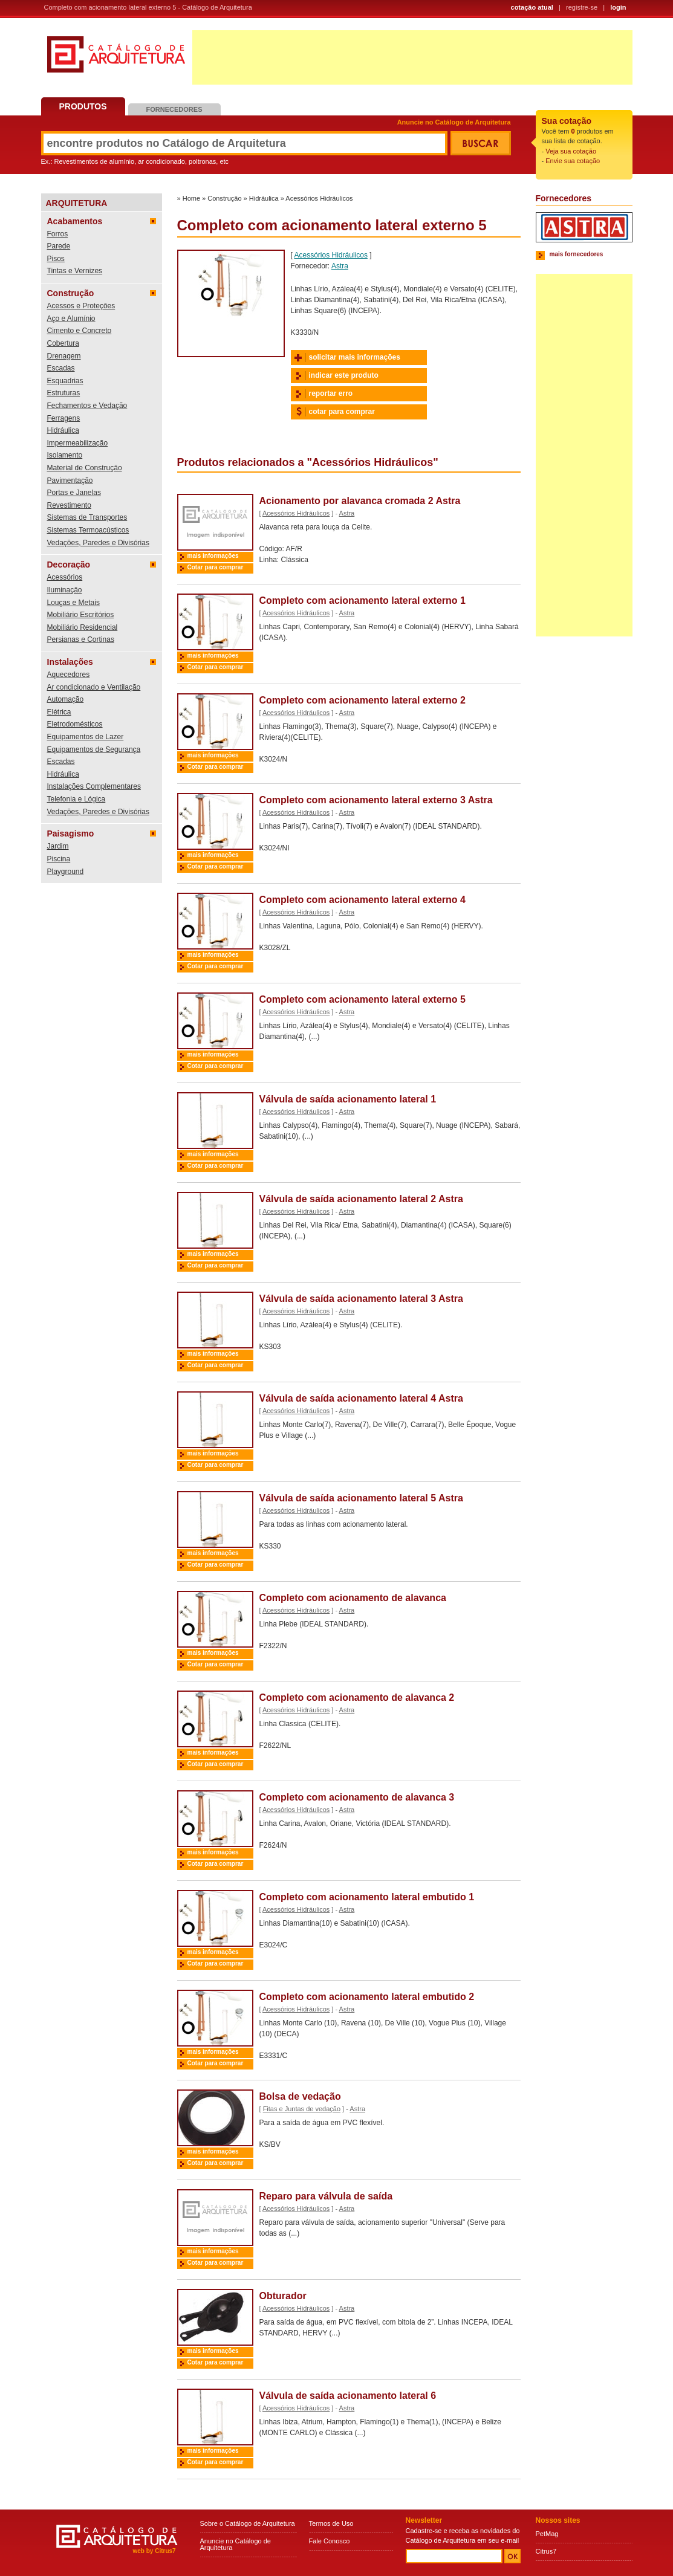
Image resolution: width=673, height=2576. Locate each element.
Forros (57, 234)
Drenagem (64, 356)
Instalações (70, 662)
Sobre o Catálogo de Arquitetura (247, 2523)
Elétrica (59, 712)
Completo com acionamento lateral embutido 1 (367, 1897)
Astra (339, 266)
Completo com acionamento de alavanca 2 (357, 1697)
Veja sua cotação (570, 151)
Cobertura (63, 343)
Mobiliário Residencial (82, 627)
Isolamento (65, 455)
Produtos (83, 106)
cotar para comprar (342, 411)
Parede (59, 246)
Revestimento (69, 505)
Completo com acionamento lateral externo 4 (362, 900)
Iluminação (64, 590)
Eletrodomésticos (75, 724)
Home (191, 198)
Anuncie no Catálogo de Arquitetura (454, 122)
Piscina (59, 859)
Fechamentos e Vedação (87, 405)
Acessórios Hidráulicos (319, 198)
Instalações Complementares (94, 786)
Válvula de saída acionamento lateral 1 (348, 1099)
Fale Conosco (329, 2541)
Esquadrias (65, 381)
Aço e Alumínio (71, 318)
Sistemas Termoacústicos (88, 530)
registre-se (581, 7)
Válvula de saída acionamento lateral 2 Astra (361, 1199)
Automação (65, 699)
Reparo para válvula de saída (326, 2196)
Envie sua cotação (572, 160)
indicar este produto (344, 375)
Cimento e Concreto (79, 330)
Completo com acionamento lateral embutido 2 (367, 1997)
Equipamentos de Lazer (85, 737)
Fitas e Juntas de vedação (301, 2108)
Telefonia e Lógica (76, 799)
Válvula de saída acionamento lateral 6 (348, 2395)
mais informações (213, 555)
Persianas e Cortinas (80, 639)
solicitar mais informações (354, 357)
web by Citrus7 (154, 2551)
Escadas (61, 368)
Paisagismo (70, 833)
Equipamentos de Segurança (94, 749)
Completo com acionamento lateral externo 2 (362, 700)
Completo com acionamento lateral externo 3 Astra (376, 800)
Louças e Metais (73, 602)
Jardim (58, 846)
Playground (65, 871)
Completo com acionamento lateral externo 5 (362, 999)
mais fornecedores (576, 254)
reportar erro (331, 393)
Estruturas (63, 393)
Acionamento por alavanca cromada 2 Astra (360, 501)
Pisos (56, 258)
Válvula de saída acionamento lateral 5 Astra (361, 1498)
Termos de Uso (331, 2523)
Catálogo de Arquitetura (116, 59)
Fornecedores (174, 109)
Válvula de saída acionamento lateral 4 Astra (361, 1398)
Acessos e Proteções (81, 306)
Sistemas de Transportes (87, 517)
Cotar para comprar (215, 567)
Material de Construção (84, 468)
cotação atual (532, 7)
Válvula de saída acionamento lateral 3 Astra (361, 1298)
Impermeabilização (77, 443)
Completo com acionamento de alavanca (352, 1598)
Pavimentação (70, 480)
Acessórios (65, 577)
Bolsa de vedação (300, 2096)
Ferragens (63, 418)
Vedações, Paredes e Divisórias (98, 543)
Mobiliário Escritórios (80, 614)
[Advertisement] (412, 57)
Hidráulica (63, 430)
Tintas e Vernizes (75, 271)
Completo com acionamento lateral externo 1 (362, 600)
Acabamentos (75, 221)
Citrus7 (546, 2551)
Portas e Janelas (74, 492)
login (618, 7)
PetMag (547, 2533)
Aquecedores (68, 674)
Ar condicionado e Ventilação (94, 687)
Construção (70, 293)
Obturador (283, 2296)
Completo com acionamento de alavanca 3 (357, 1797)
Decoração (69, 564)
